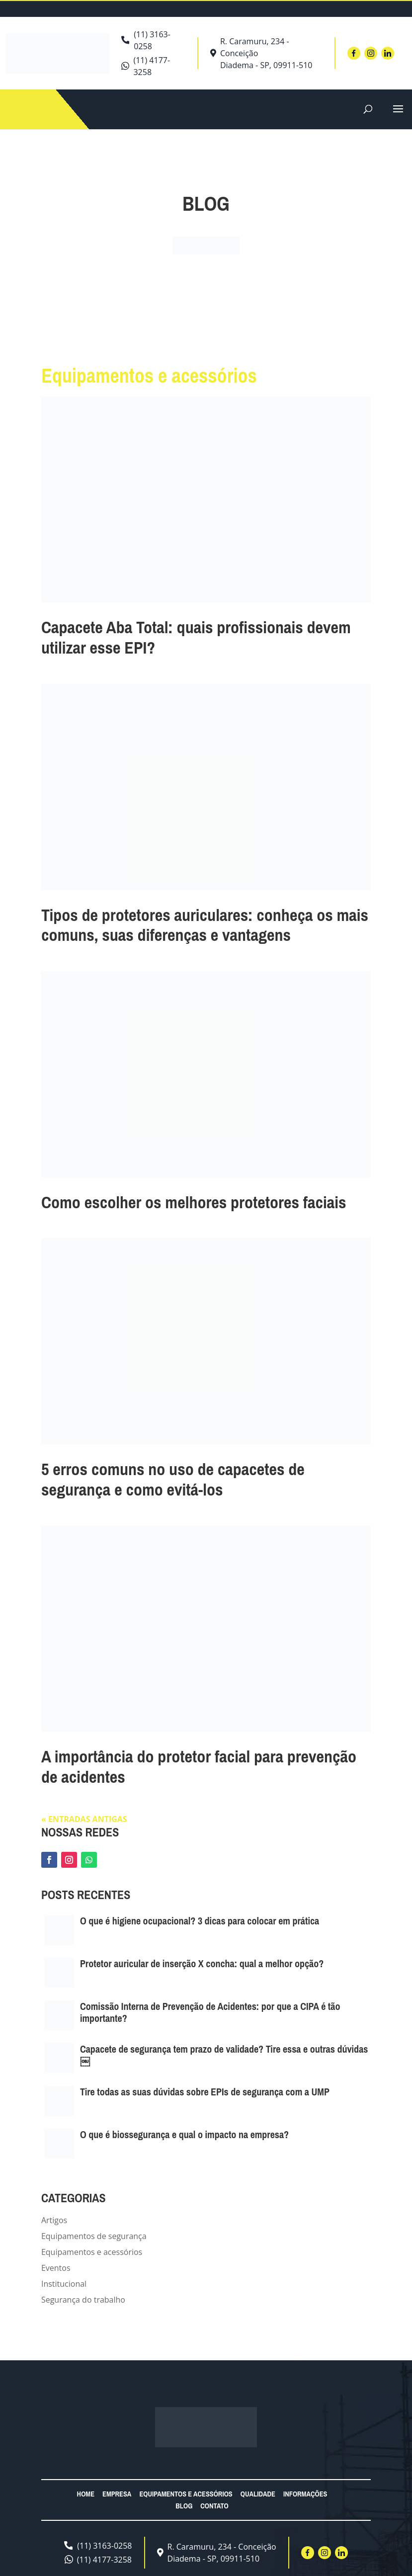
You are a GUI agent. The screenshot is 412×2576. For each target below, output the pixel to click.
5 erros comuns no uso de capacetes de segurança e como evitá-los (173, 1479)
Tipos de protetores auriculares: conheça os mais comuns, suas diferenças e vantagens (204, 925)
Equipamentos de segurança (94, 2236)
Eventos (56, 2267)
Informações (305, 2493)
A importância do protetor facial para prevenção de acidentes (198, 1766)
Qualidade (258, 2493)
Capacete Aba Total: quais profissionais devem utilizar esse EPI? (196, 637)
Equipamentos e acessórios (91, 2251)
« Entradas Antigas (84, 1819)
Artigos (54, 2220)
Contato (214, 2505)
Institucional (63, 2283)
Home (85, 2493)
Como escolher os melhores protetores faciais (193, 1202)
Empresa (116, 2493)
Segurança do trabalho (83, 2299)
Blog (183, 2505)
